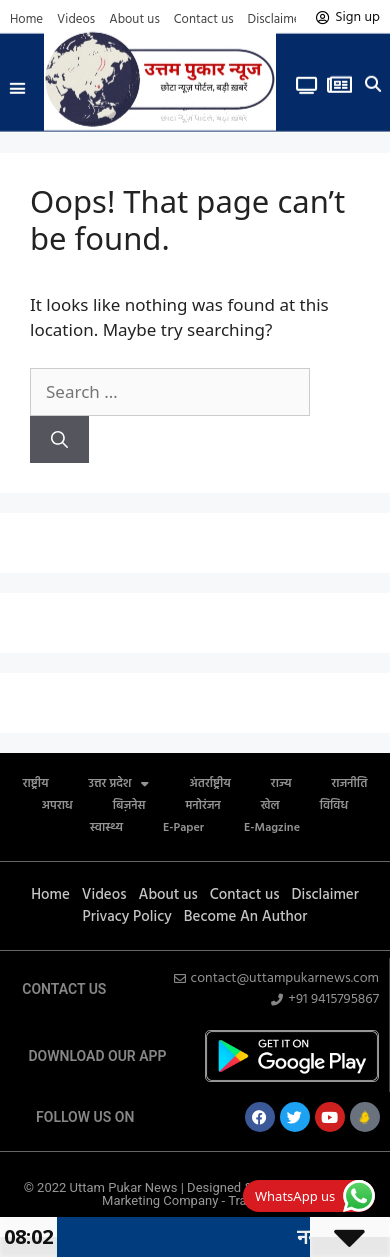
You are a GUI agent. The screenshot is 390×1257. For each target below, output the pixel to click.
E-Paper (183, 828)
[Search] (59, 440)
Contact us (204, 19)
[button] (18, 82)
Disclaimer (276, 19)
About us (134, 19)
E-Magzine (272, 828)
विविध (334, 806)
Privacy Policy (127, 917)
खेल (270, 806)
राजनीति (349, 784)
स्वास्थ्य (106, 828)
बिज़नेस (129, 806)
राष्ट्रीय (36, 784)
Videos (76, 19)
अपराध (57, 806)
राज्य (281, 784)
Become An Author (246, 917)
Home (26, 19)
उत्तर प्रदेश (119, 784)
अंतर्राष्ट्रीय (209, 784)
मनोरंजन (203, 806)
